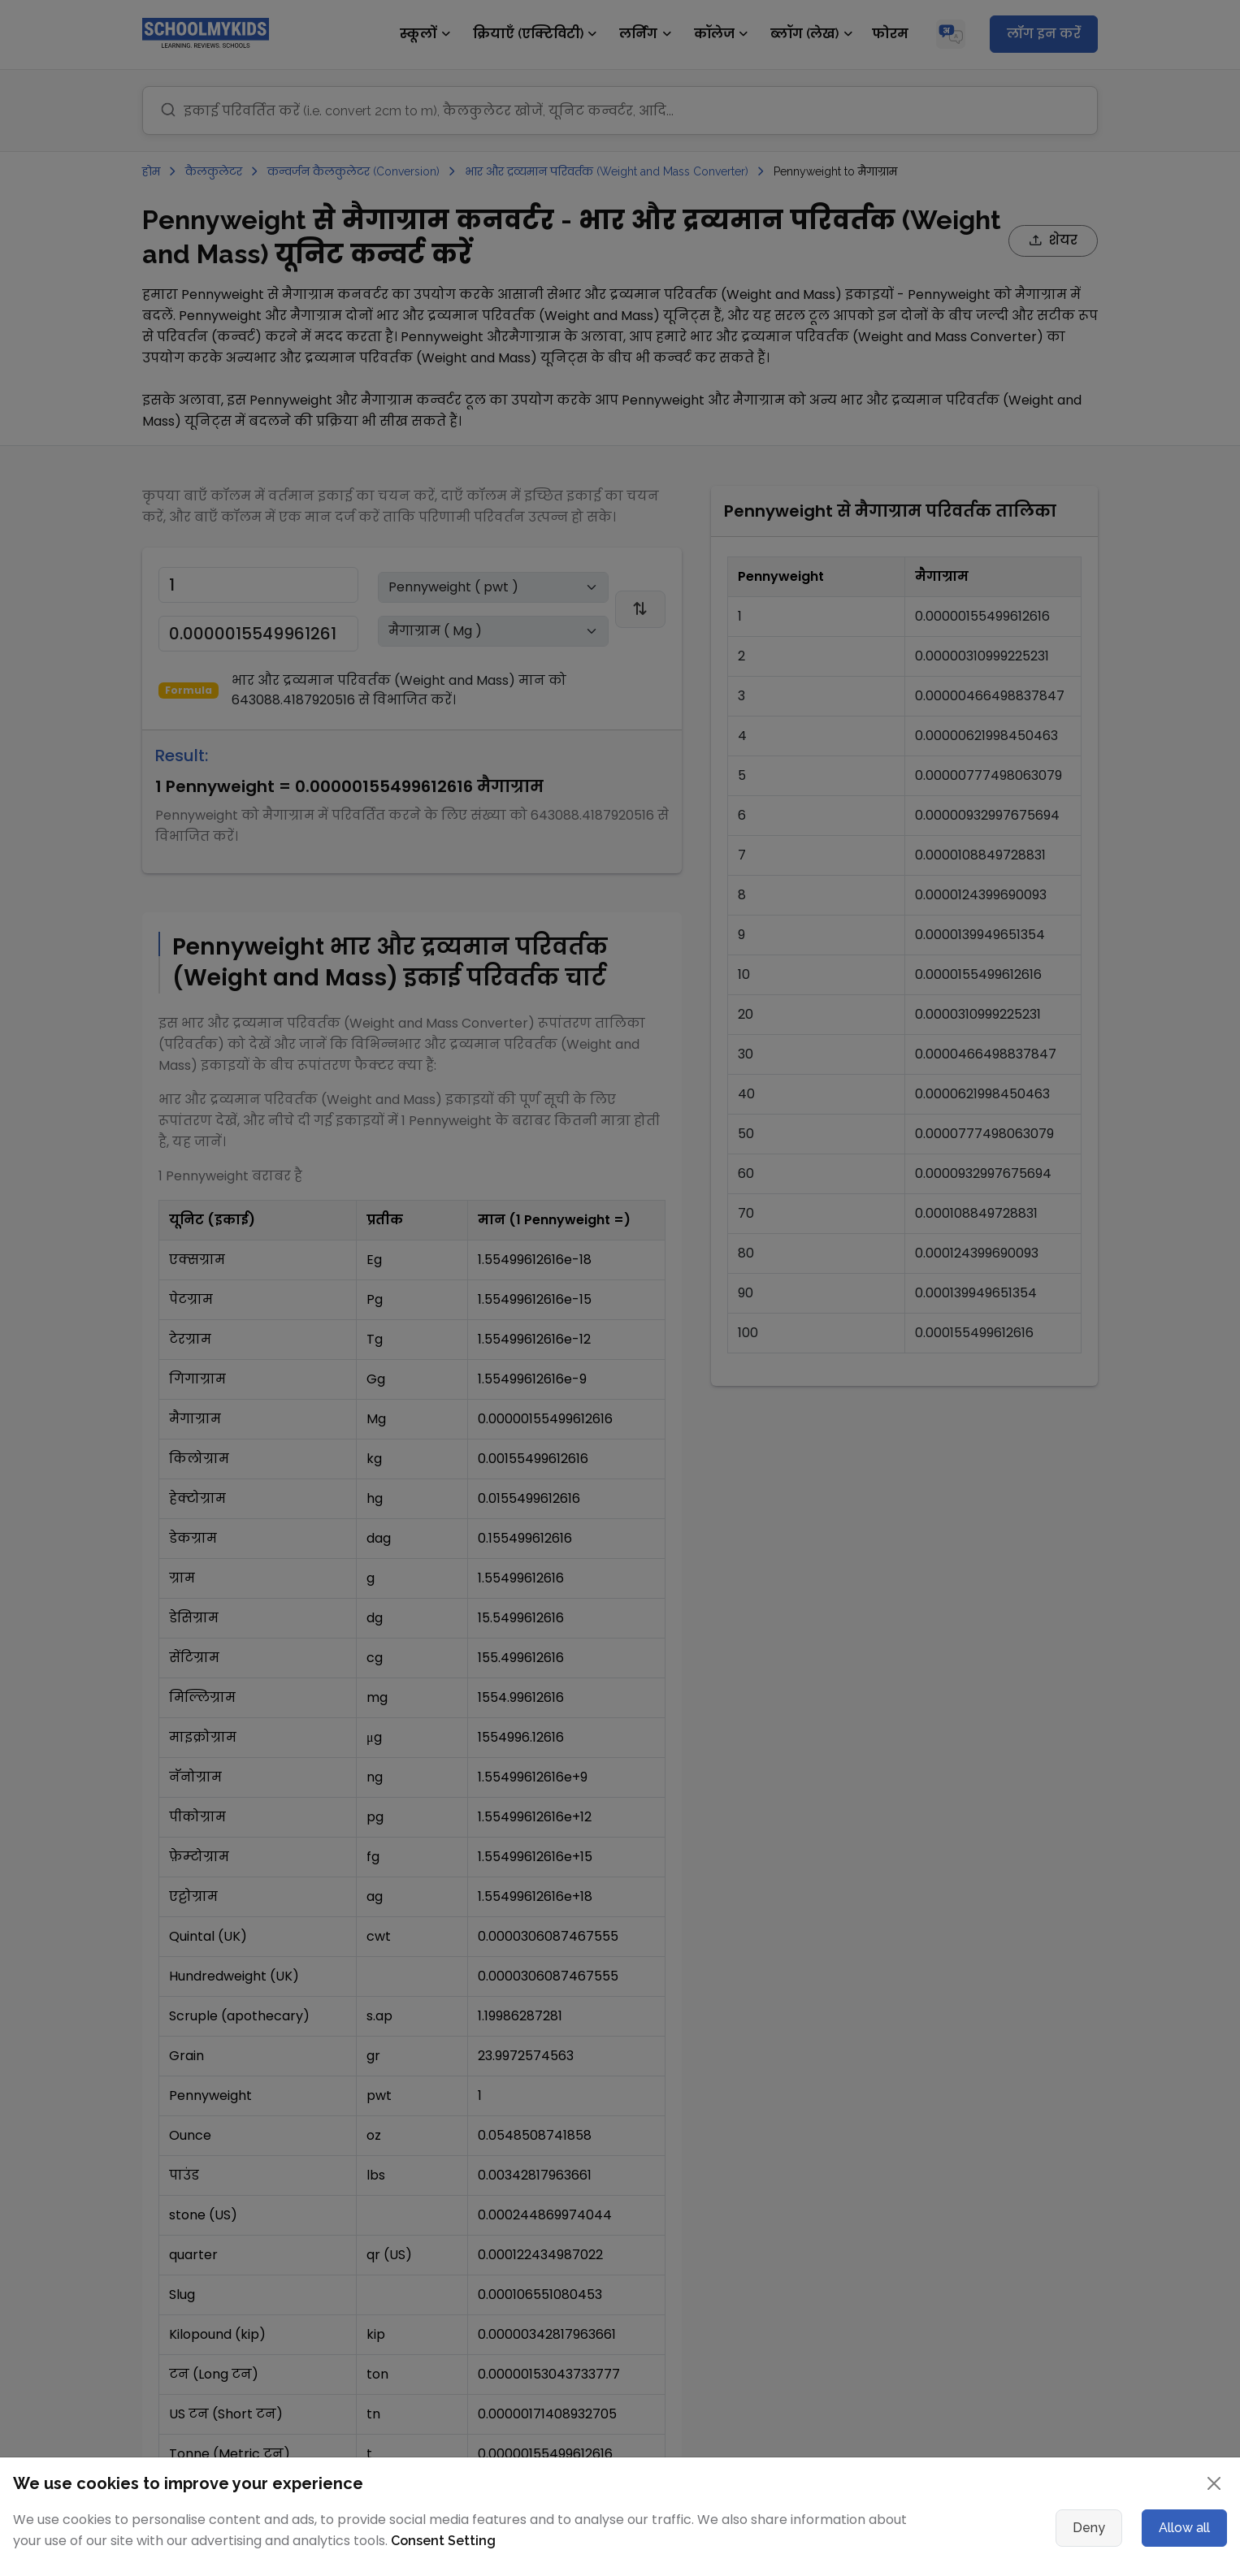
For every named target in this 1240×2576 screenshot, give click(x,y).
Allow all (1184, 2527)
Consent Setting (443, 2540)
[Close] (1214, 2483)
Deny (1089, 2527)
